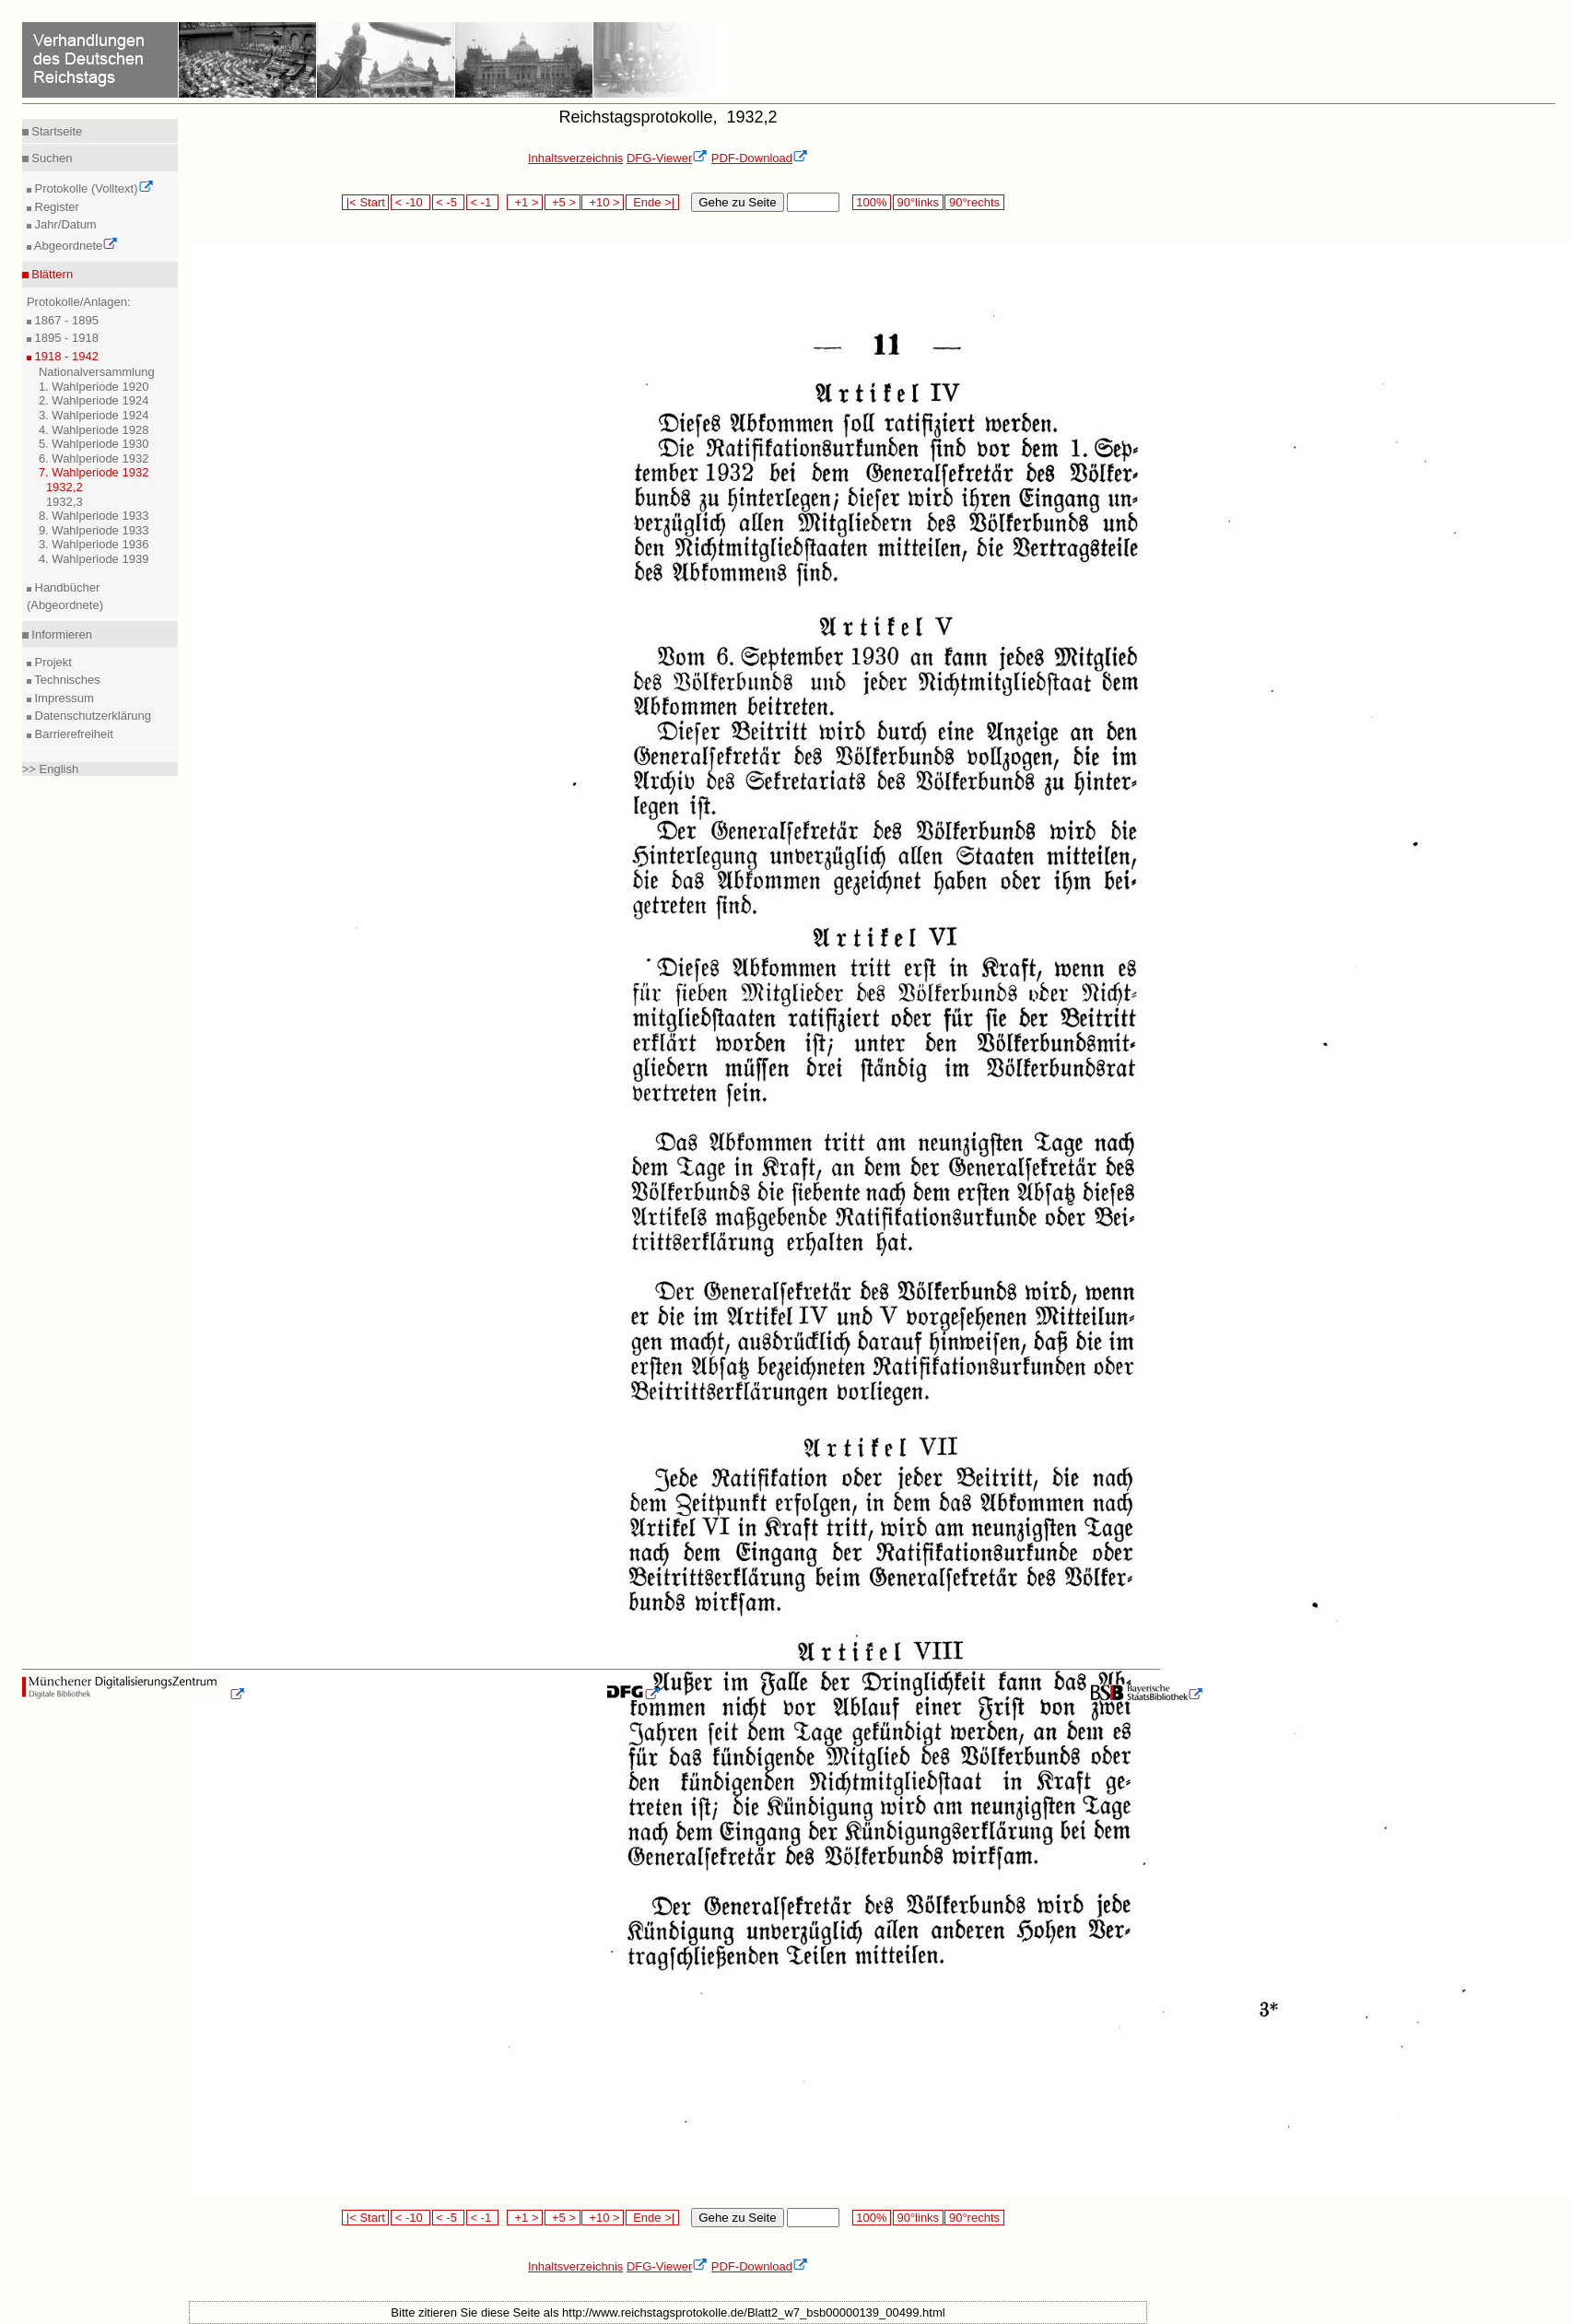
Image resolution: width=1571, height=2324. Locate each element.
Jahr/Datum (64, 224)
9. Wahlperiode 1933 (94, 530)
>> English (50, 769)
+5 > (562, 202)
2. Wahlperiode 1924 (94, 400)
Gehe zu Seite (737, 202)
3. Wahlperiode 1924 (94, 415)
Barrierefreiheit (72, 734)
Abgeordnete (74, 245)
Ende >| (652, 202)
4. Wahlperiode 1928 (94, 430)
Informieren (60, 634)
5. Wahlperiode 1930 (94, 444)
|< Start (365, 202)
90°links (918, 202)
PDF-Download (759, 158)
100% (871, 202)
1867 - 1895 (65, 320)
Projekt (51, 662)
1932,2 (64, 487)
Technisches (65, 680)
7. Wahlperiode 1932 (94, 472)
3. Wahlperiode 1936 (94, 544)
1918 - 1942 (65, 356)
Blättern (51, 274)
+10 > (602, 202)
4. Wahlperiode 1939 (94, 559)
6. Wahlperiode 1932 (94, 458)
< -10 (410, 202)
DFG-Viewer (667, 158)
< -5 (448, 202)
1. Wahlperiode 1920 (94, 386)
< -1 (482, 202)
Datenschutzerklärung (91, 715)
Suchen (51, 158)
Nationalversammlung (97, 372)
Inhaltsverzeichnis (575, 158)
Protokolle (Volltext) (92, 188)
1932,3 (64, 502)
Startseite (56, 131)
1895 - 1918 (65, 338)
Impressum (62, 698)
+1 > (525, 202)
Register (55, 207)
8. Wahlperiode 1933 (94, 515)
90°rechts (973, 202)
